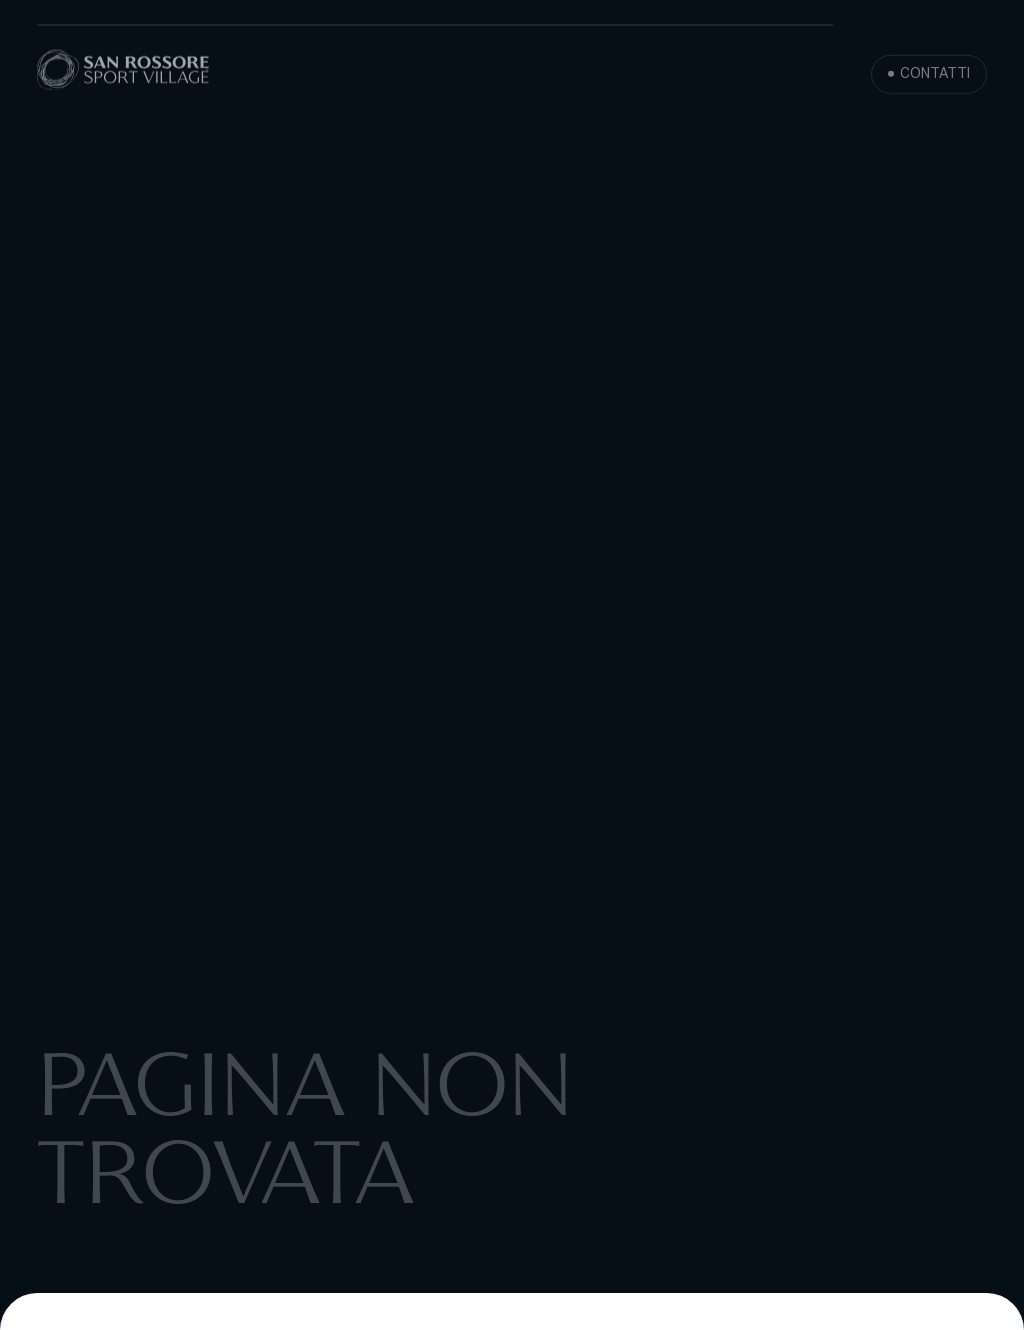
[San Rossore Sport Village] (123, 72)
